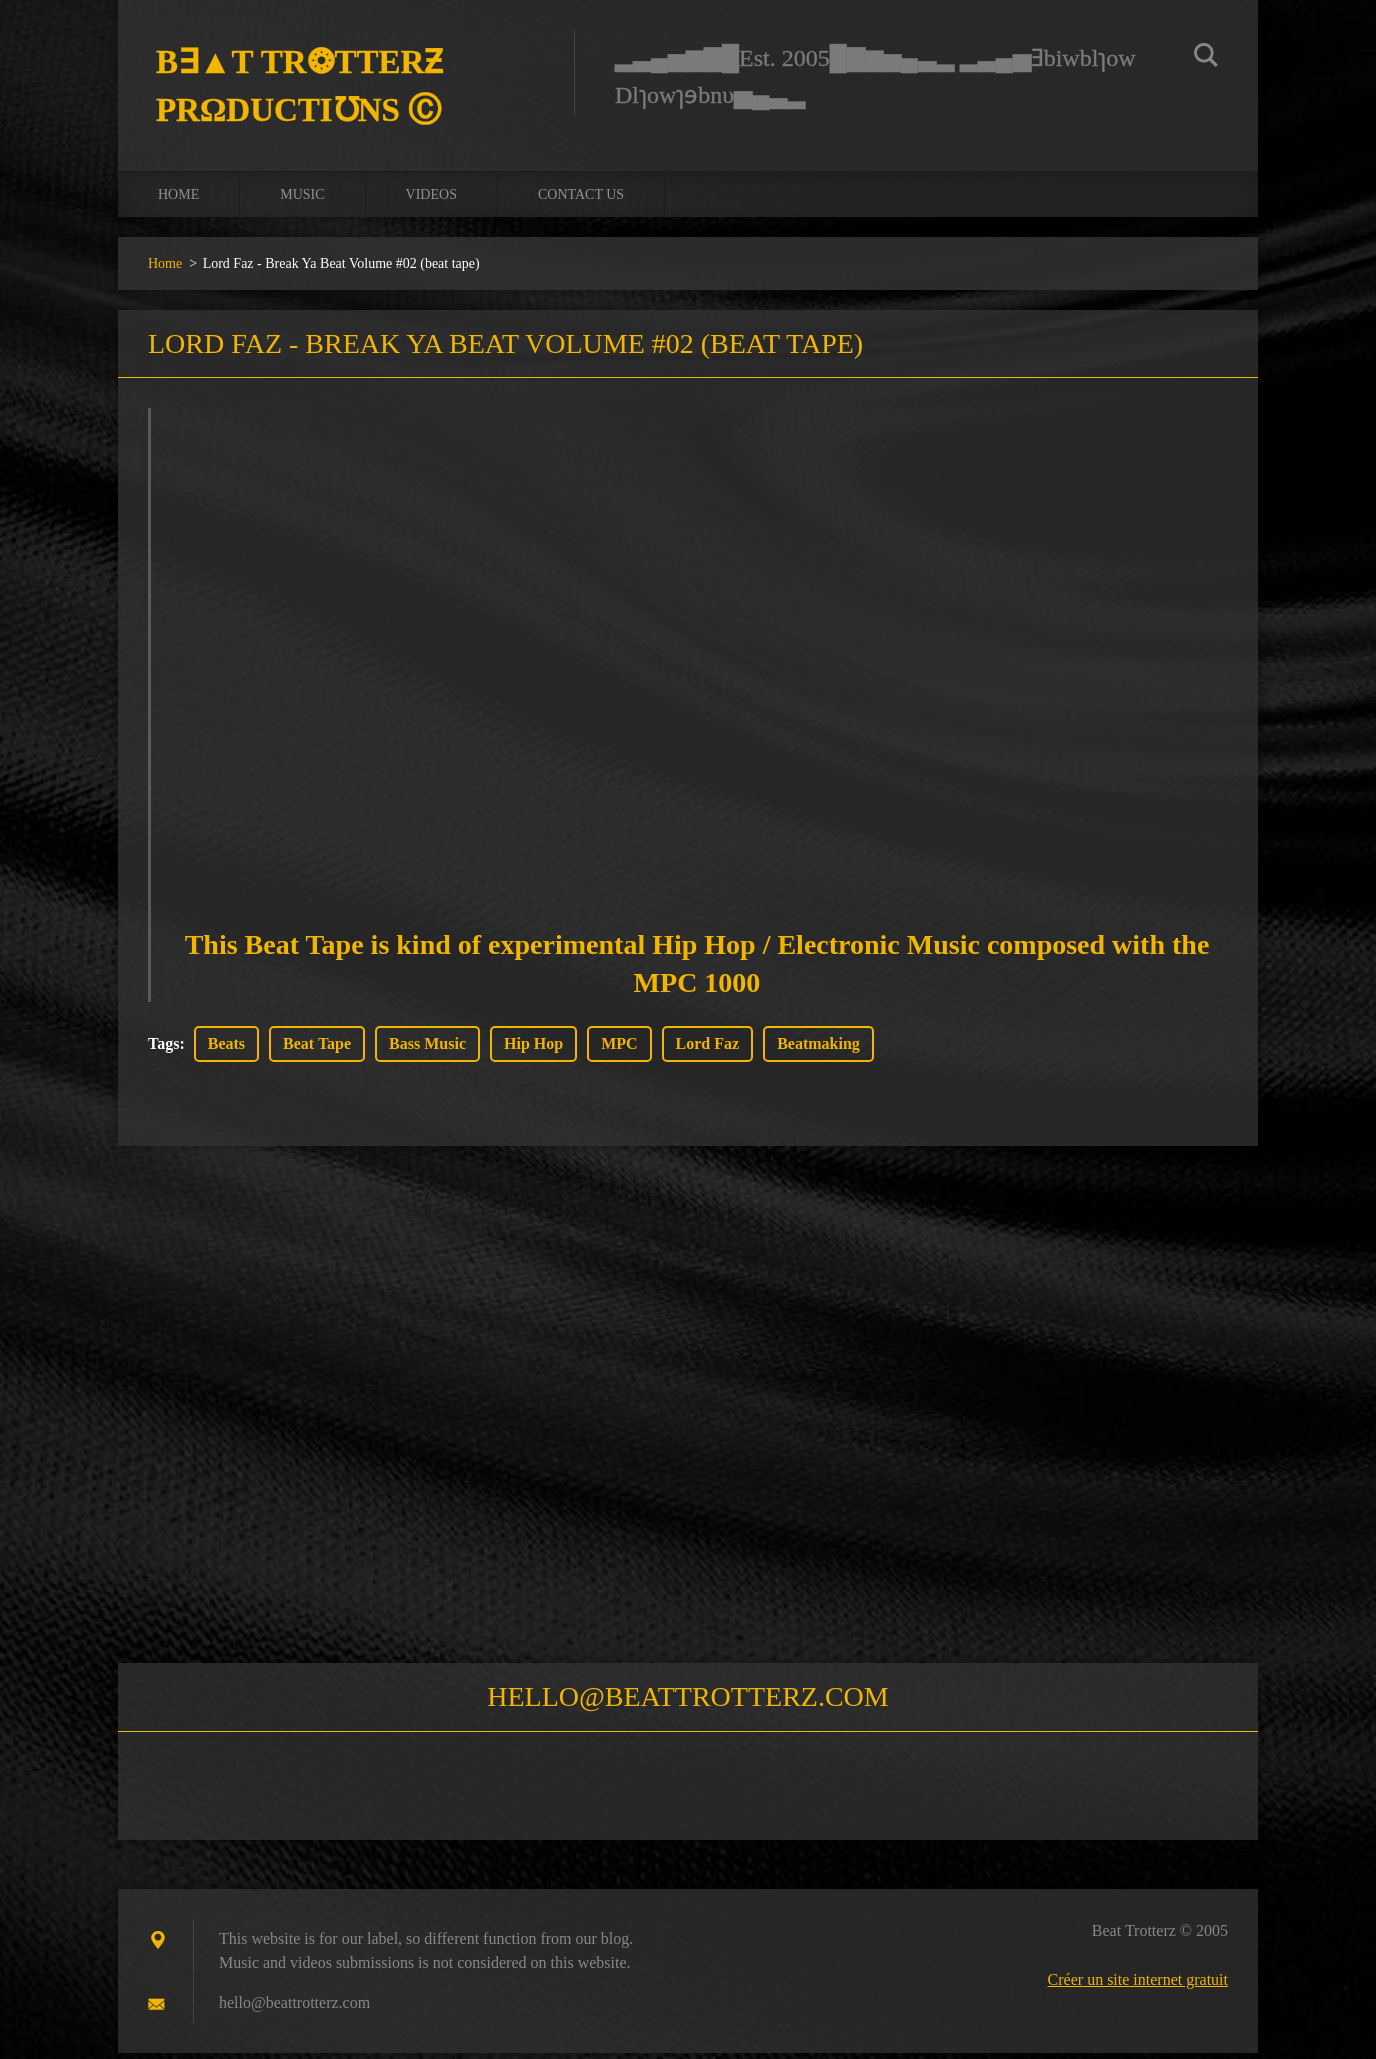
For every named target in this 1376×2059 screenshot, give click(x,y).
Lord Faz (708, 1049)
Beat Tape (317, 1049)
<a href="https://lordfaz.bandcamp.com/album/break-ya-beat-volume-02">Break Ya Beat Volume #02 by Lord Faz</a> (697, 649)
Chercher (1206, 58)
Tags (163, 1049)
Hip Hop (533, 1049)
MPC (619, 1049)
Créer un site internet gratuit (1138, 1985)
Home (178, 199)
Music (302, 199)
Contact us (581, 199)
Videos (431, 199)
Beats (226, 1049)
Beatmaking (818, 1049)
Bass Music (427, 1049)
